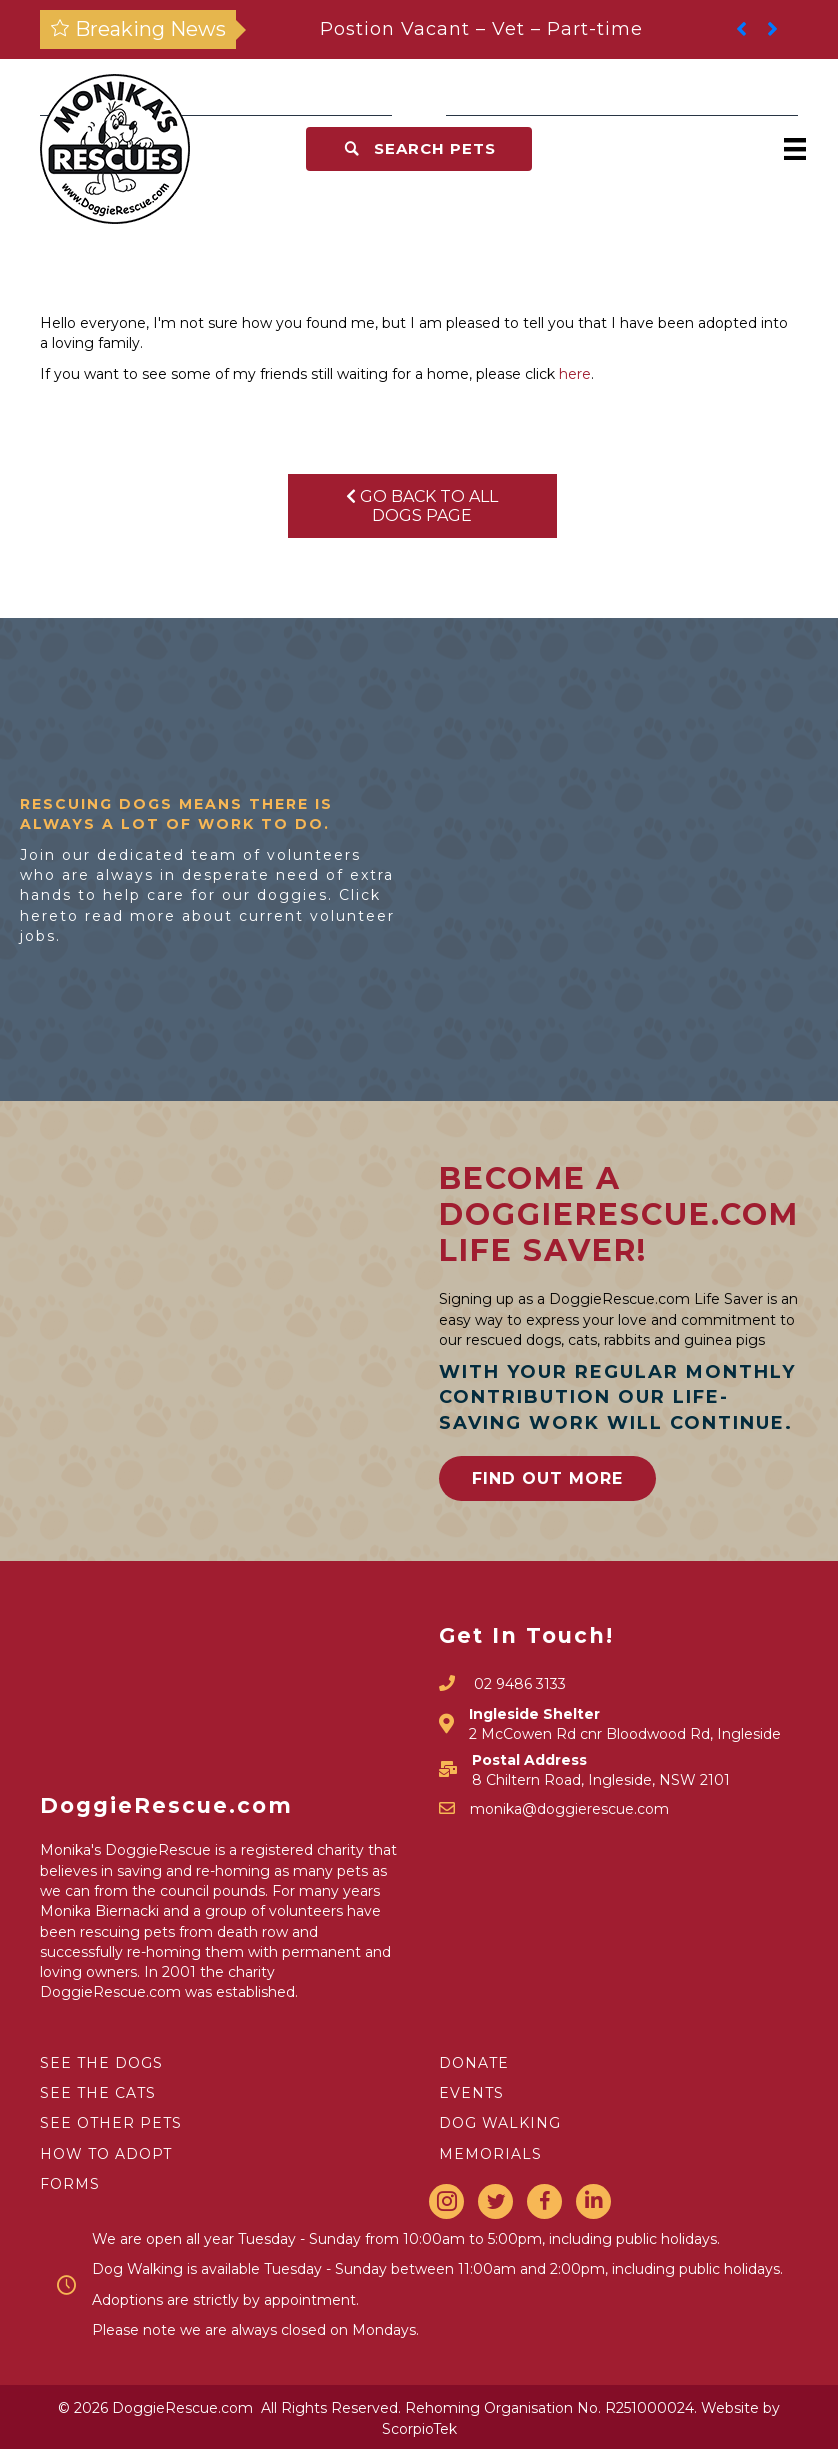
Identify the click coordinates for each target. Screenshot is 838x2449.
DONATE (474, 2063)
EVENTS (471, 2093)
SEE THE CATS (98, 2093)
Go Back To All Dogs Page (422, 506)
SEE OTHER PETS (111, 2123)
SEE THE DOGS (101, 2063)
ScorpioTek (419, 2429)
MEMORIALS (490, 2154)
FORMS (70, 2184)
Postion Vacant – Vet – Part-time (481, 29)
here (575, 374)
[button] (419, 149)
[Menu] (795, 149)
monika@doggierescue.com (569, 1809)
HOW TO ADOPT (106, 2154)
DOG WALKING (500, 2123)
